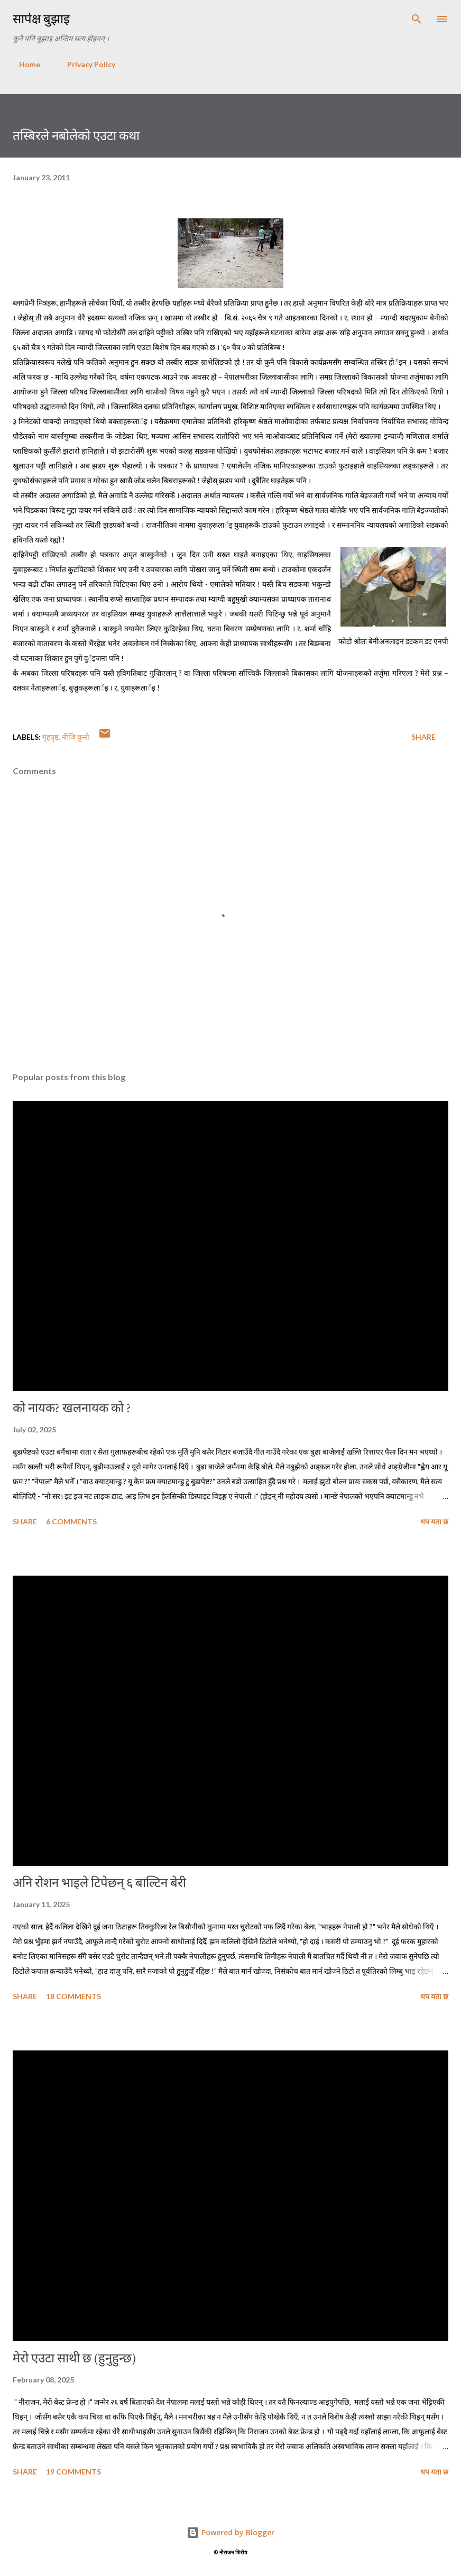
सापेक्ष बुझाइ (41, 19)
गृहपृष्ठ (50, 736)
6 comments (71, 1521)
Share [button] (423, 736)
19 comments (73, 2471)
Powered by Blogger (230, 2532)
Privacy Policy (85, 64)
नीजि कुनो (75, 736)
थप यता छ (434, 1521)
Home (23, 64)
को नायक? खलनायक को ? (72, 1408)
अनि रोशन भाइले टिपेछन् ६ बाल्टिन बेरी (99, 1882)
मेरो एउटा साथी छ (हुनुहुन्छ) (74, 2358)
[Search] (416, 19)
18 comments (73, 1996)
